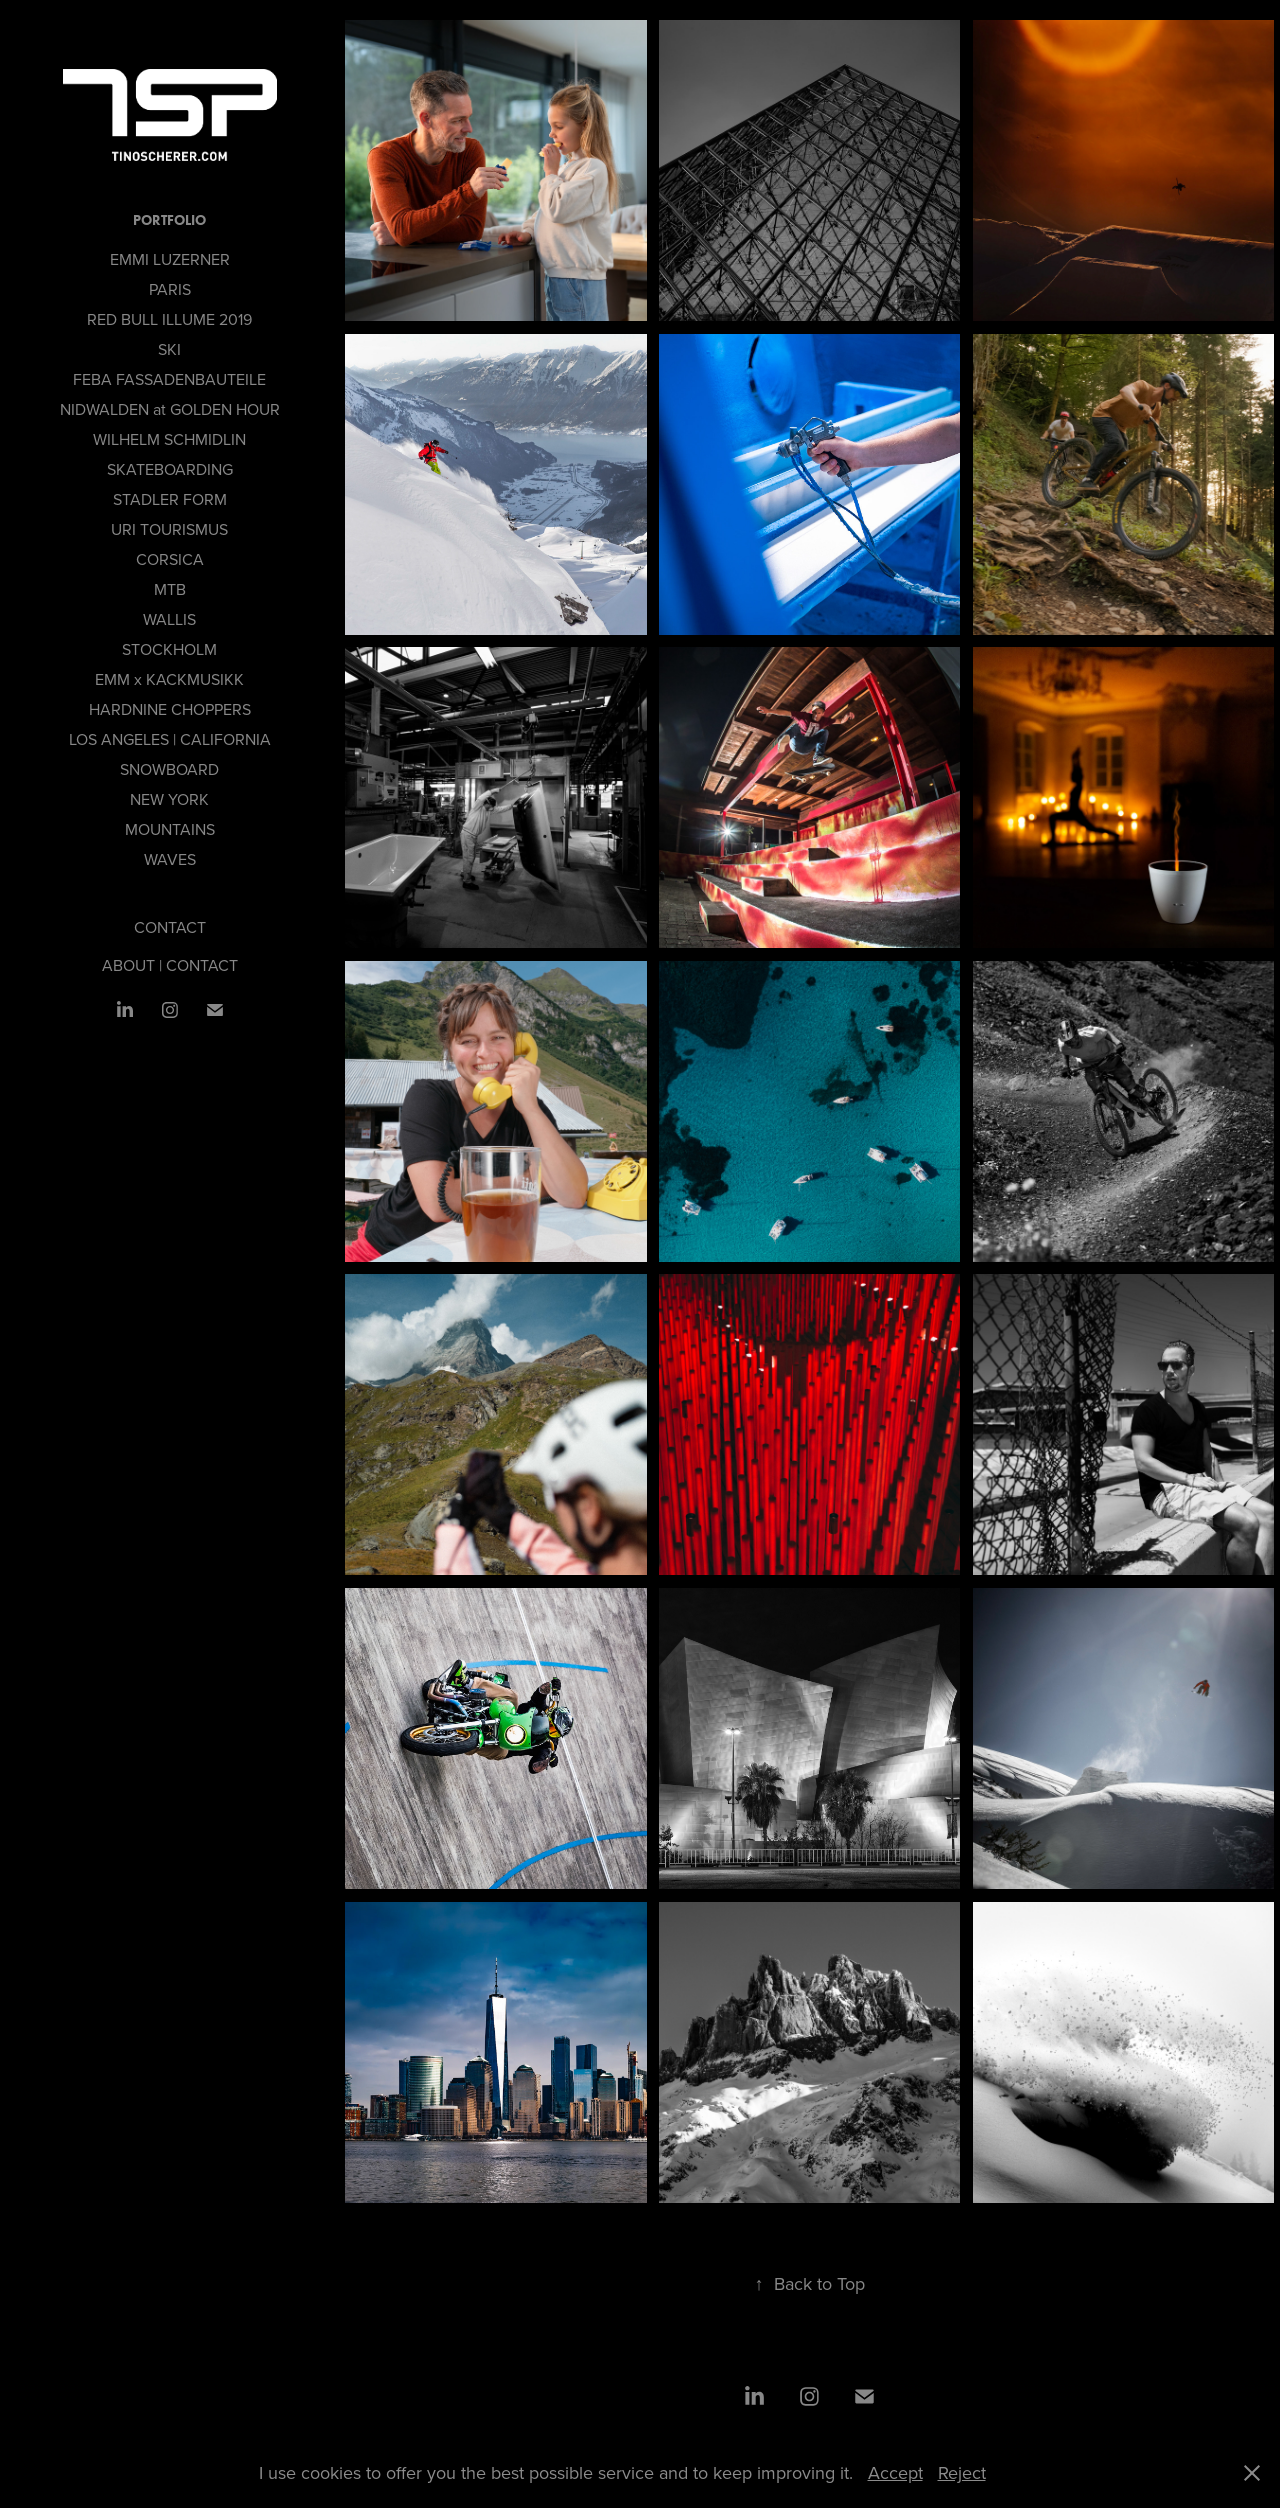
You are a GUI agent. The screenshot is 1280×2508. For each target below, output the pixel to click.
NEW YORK (169, 799)
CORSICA (170, 559)
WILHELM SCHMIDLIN (169, 439)
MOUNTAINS (170, 829)
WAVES (170, 859)
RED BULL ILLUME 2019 (169, 319)
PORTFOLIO (169, 220)
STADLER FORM (170, 499)
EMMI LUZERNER (170, 259)
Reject (962, 2472)
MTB (170, 589)
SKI (169, 349)
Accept (895, 2472)
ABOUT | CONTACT (170, 965)
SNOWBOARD (169, 769)
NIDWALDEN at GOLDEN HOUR (170, 409)
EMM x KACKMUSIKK (169, 679)
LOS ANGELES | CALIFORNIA (170, 739)
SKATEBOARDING (170, 469)
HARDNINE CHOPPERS (170, 709)
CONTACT (170, 927)
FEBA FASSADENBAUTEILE (169, 379)
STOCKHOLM (169, 649)
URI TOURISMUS (169, 529)
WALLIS (169, 619)
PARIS (170, 289)
